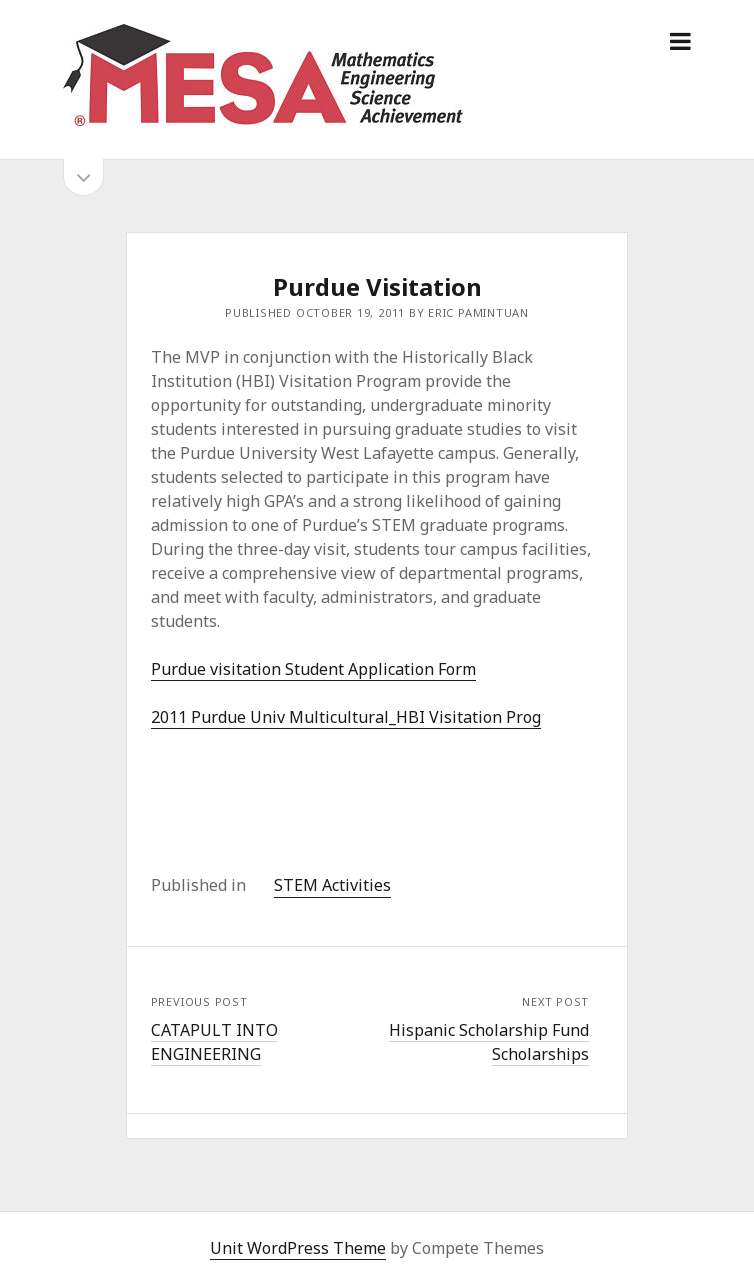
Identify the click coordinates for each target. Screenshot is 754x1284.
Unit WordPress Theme (298, 1248)
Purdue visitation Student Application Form (313, 669)
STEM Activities (332, 885)
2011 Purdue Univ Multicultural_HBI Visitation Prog (346, 717)
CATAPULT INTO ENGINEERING (214, 1042)
